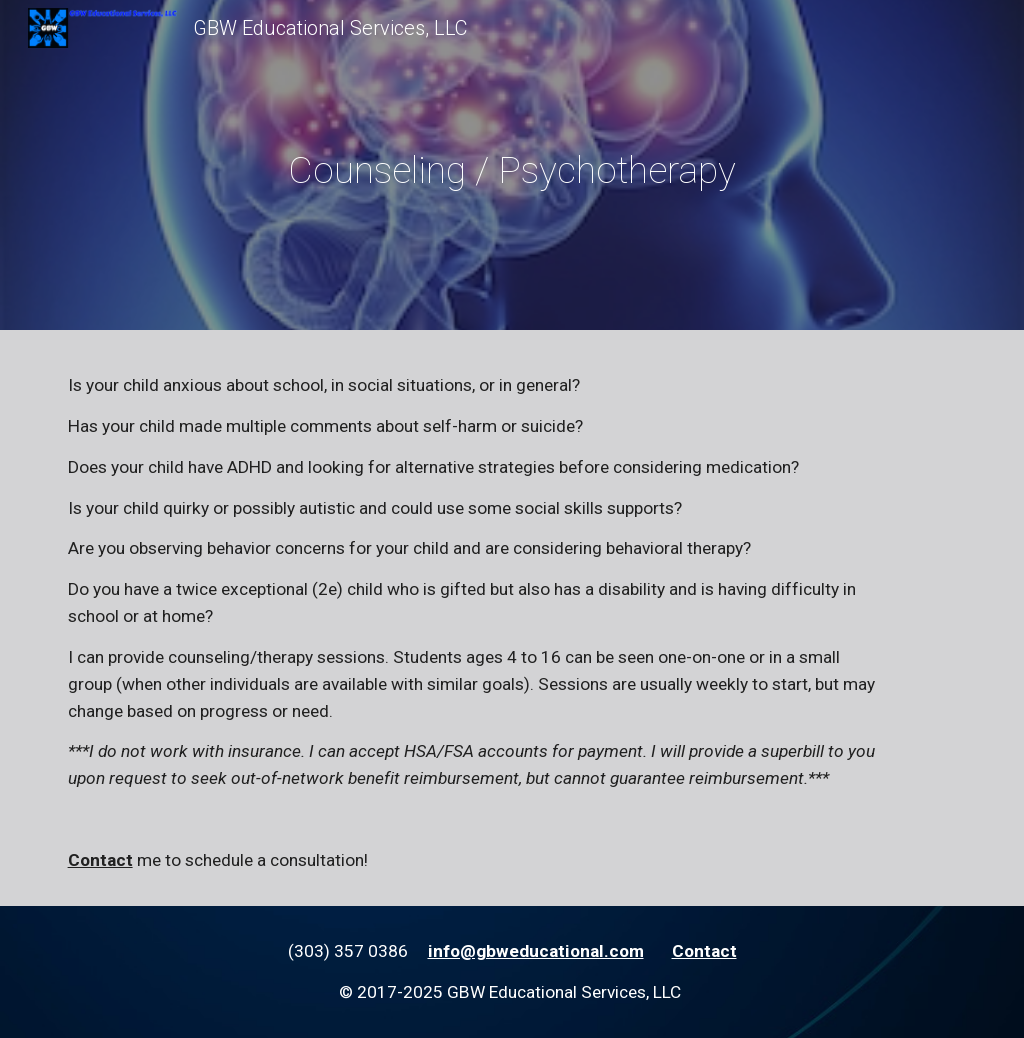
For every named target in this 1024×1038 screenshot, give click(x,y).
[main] (511, 170)
